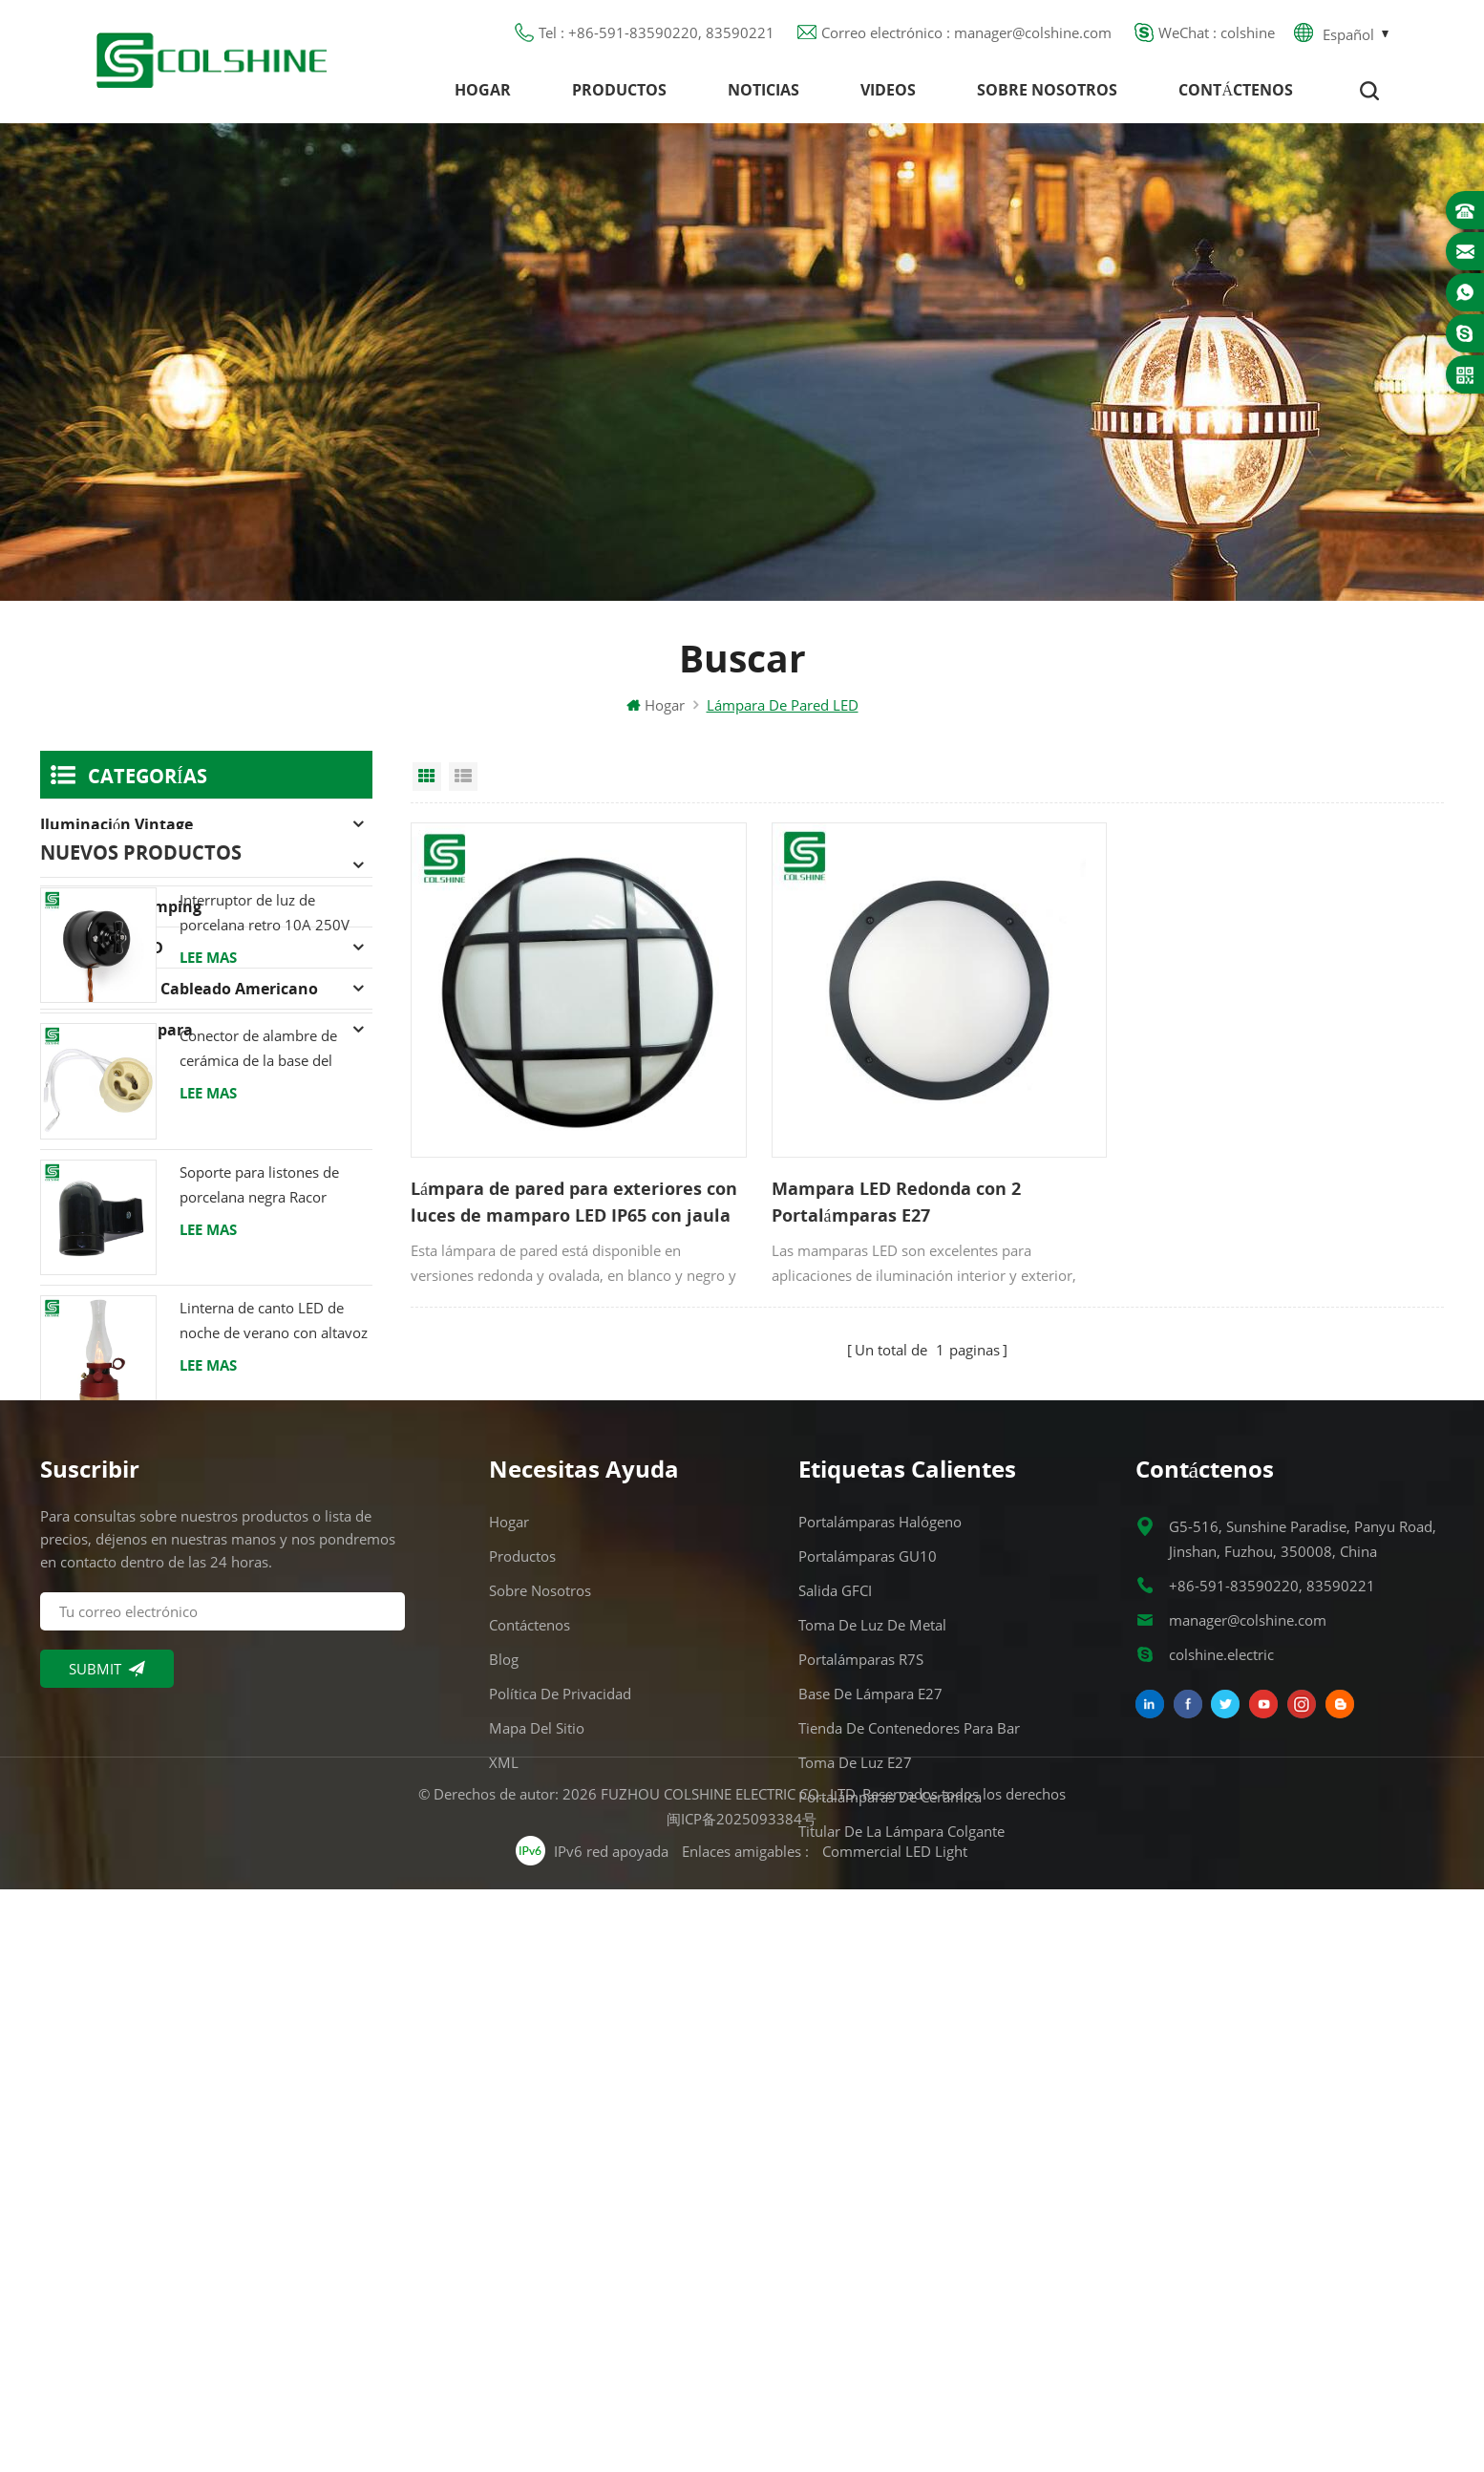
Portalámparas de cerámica (890, 2249)
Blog (504, 2111)
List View (463, 778)
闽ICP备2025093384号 (742, 2401)
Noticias (763, 90)
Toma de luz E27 (855, 2215)
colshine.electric (1221, 2107)
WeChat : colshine (1216, 33)
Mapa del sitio (536, 2180)
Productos (619, 90)
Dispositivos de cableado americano (179, 990)
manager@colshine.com (1247, 2072)
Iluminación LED (101, 949)
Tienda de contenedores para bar (909, 2180)
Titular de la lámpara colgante (901, 2283)
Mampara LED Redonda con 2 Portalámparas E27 (886, 1195)
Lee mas (208, 1213)
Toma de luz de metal (872, 2077)
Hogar (483, 90)
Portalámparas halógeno (133, 867)
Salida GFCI (835, 2043)
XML (504, 2215)
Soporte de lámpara (116, 1031)
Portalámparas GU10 (867, 2008)
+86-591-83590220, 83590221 (1272, 2038)
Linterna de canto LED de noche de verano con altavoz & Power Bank (274, 1578)
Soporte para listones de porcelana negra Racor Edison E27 (259, 1441)
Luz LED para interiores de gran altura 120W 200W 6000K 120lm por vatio (266, 1714)
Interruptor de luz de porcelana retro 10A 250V (265, 1168)
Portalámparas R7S (860, 2111)
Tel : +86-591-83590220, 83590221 (656, 33)
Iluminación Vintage (116, 826)
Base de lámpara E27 (870, 2146)
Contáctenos (1235, 90)
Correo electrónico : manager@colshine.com (966, 33)
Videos (888, 90)
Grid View (427, 778)
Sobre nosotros (1047, 90)
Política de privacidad (560, 2146)
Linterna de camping (120, 908)
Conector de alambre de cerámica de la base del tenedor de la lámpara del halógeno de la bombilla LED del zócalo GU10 (274, 1306)
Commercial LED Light (895, 2433)
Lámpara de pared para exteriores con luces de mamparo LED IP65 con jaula (574, 1195)
